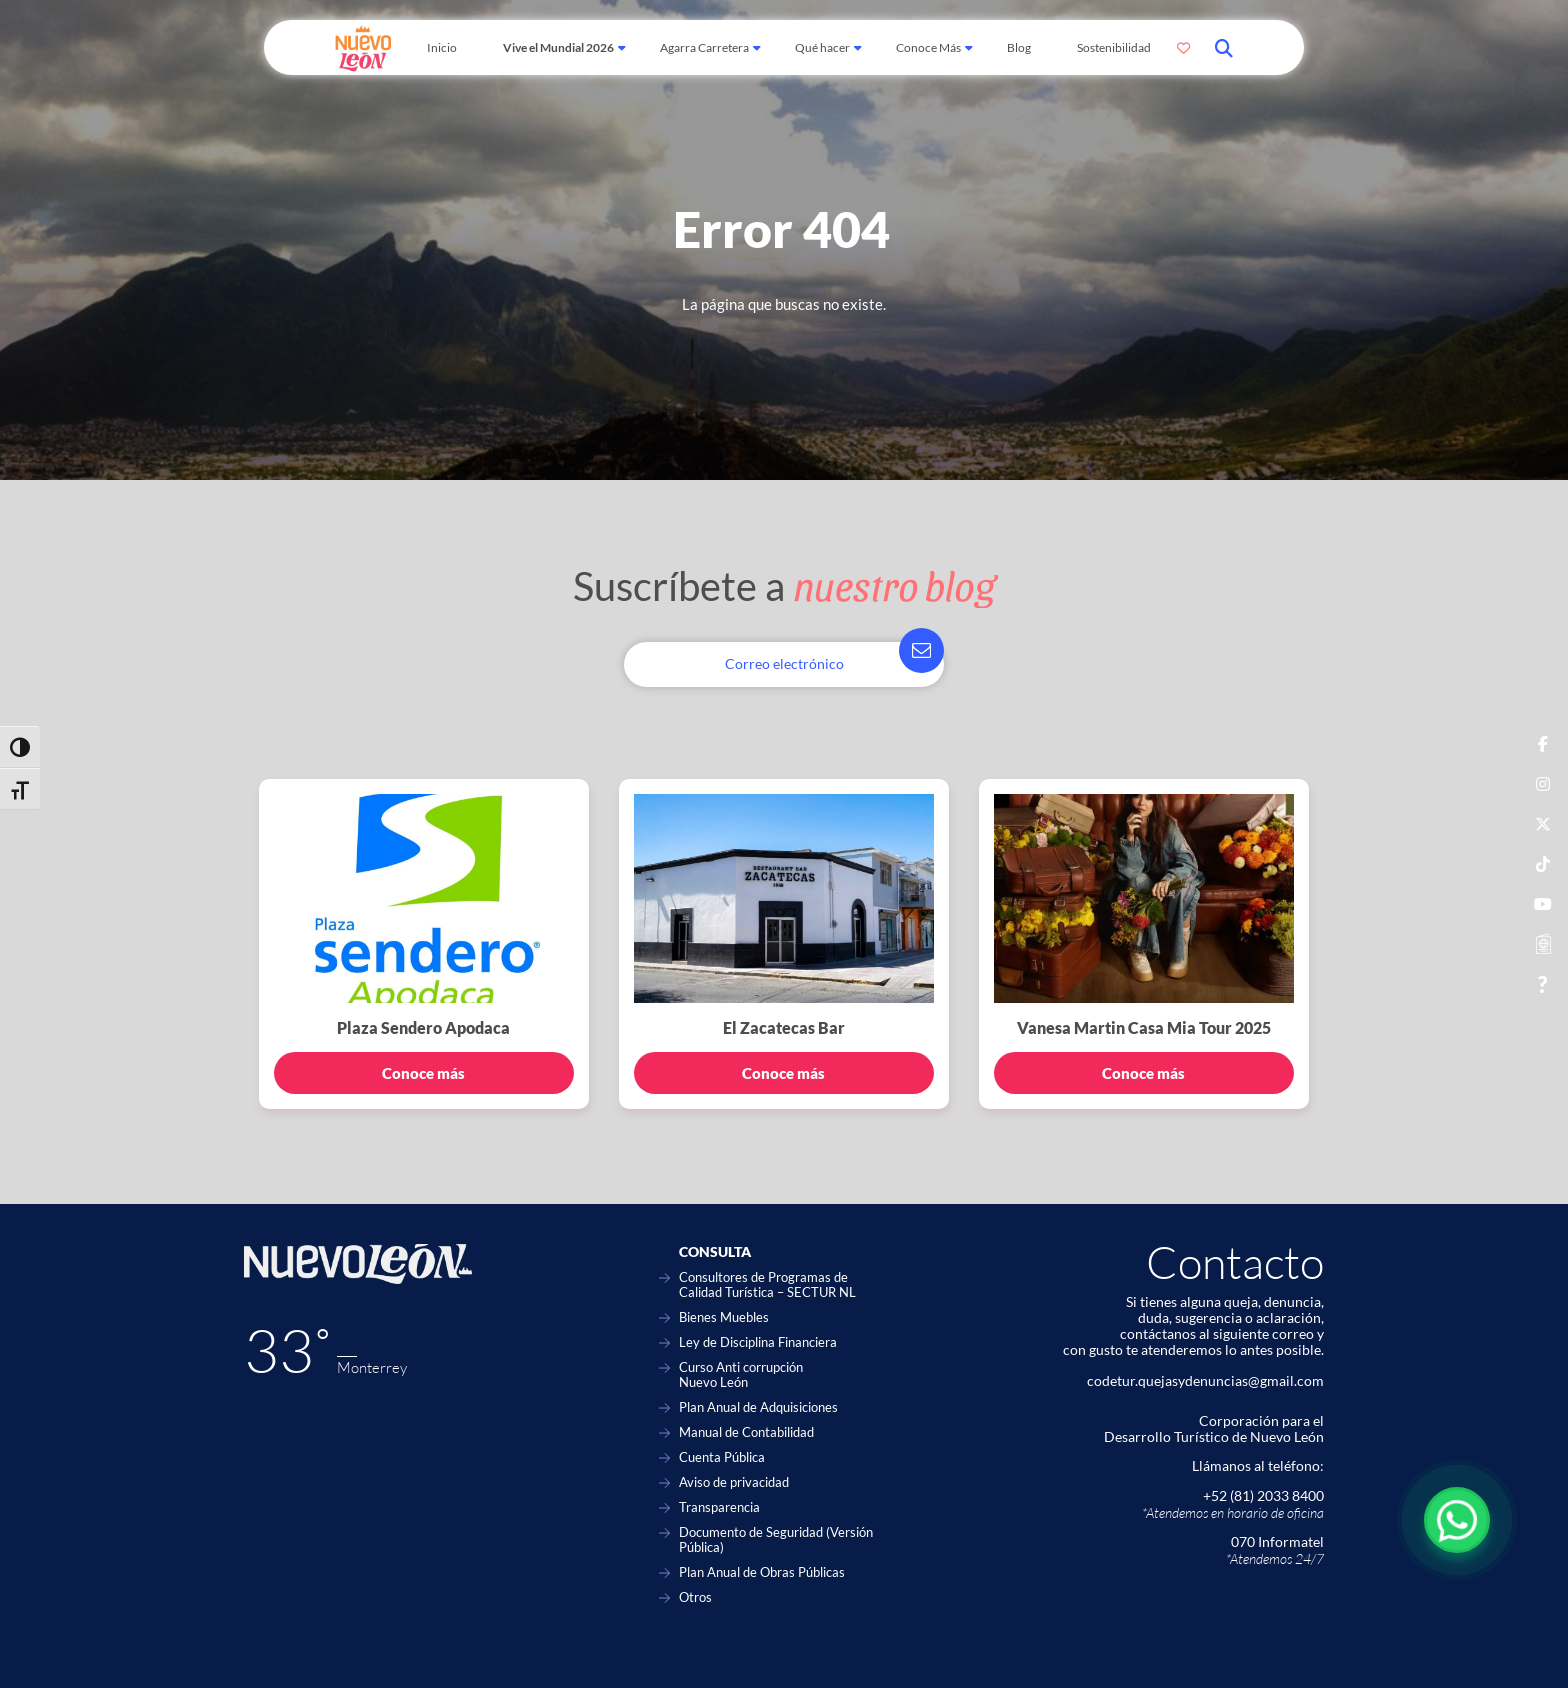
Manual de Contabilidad (746, 1432)
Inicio (442, 47)
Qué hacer (822, 47)
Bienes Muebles (724, 1317)
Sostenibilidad (1114, 47)
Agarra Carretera (704, 47)
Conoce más (423, 1073)
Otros (695, 1597)
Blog (1019, 47)
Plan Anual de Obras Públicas (762, 1572)
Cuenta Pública (722, 1457)
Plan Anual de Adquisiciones (758, 1407)
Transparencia (719, 1507)
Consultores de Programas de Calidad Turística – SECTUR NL (767, 1285)
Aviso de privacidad (734, 1482)
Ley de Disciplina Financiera (758, 1342)
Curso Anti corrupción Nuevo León (741, 1375)
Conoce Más (928, 47)
